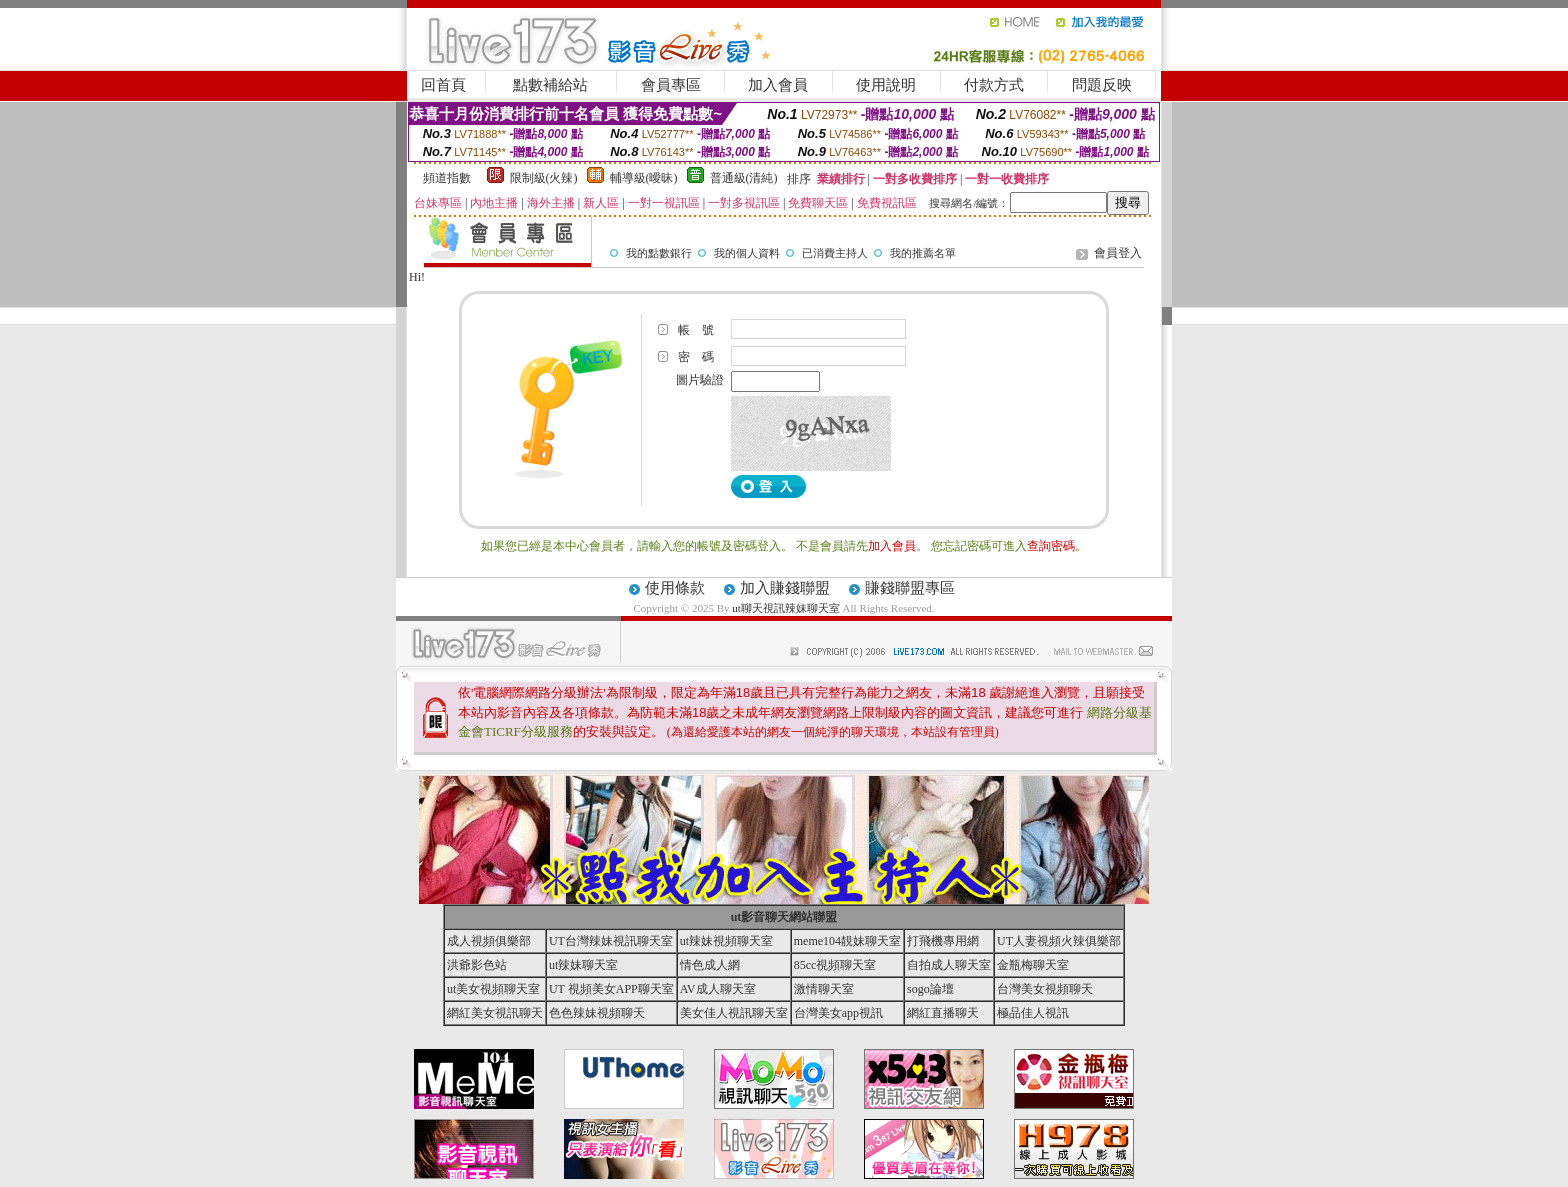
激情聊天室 (824, 989)
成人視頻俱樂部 (489, 941)
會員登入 (1118, 253)
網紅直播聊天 (943, 1013)
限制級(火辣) (544, 178)
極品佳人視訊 (1033, 1013)
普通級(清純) (744, 178)
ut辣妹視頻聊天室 (726, 941)
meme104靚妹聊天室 (847, 941)
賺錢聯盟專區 (910, 588)
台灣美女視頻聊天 (1045, 989)
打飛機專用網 (943, 941)
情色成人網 (710, 965)
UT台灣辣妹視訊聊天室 (611, 941)
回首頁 (443, 85)
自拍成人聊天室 (949, 965)
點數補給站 (550, 85)
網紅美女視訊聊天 (495, 1013)
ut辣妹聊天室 (583, 965)
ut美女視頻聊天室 (493, 989)
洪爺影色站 (477, 965)
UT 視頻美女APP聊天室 (611, 989)
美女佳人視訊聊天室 (734, 1013)
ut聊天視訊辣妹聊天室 (786, 608)
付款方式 (994, 85)
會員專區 (671, 85)
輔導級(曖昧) (644, 178)
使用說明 (886, 85)
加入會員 (778, 85)
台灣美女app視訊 (838, 1013)
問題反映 (1102, 85)
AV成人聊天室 (718, 989)
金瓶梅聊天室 (1033, 965)
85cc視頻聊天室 (835, 965)
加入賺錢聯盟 (785, 588)
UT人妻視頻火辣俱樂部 (1059, 941)
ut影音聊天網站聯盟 (784, 917)
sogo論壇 (930, 989)
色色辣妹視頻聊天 (597, 1013)
